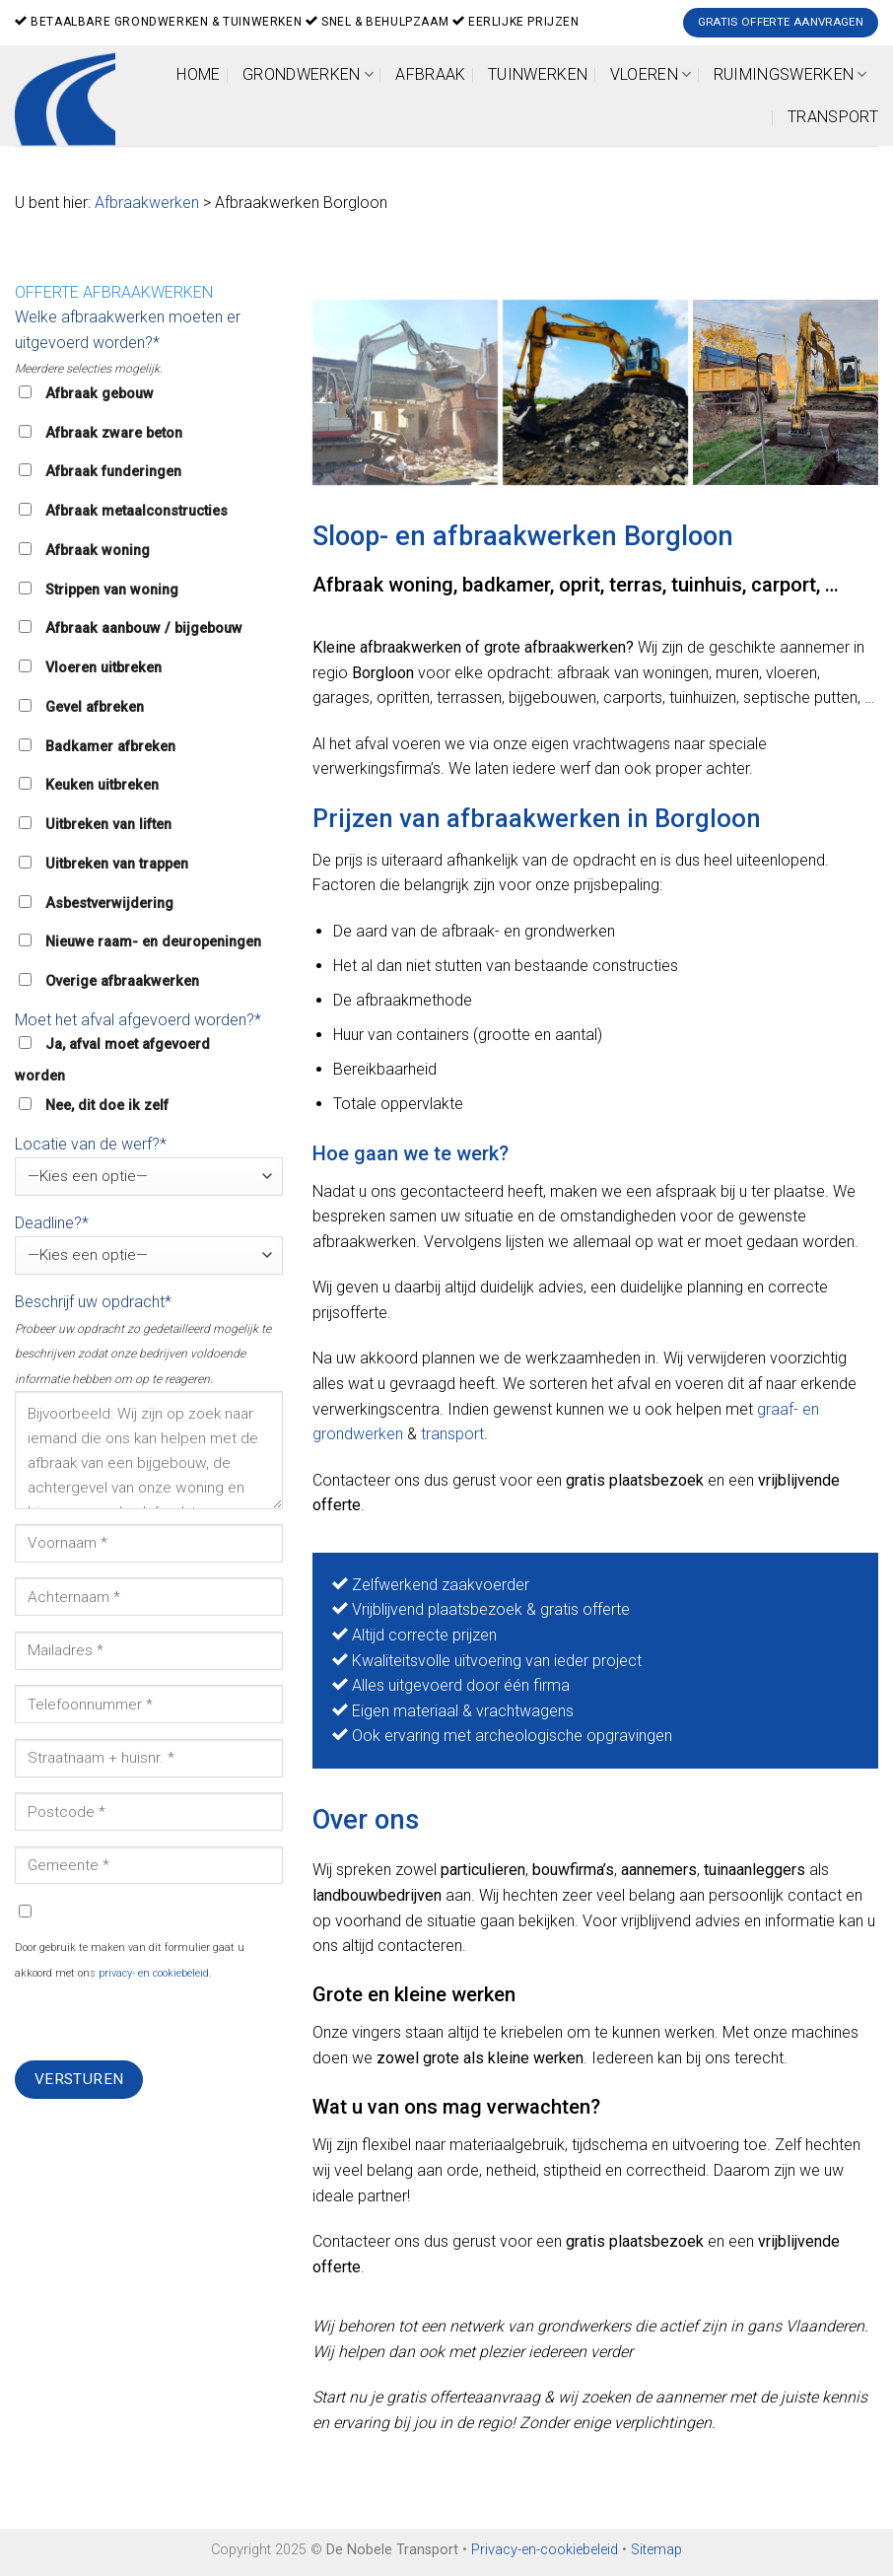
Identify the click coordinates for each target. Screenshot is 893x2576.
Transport (833, 116)
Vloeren (651, 74)
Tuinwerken (537, 74)
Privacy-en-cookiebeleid (544, 2549)
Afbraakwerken (147, 202)
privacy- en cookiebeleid (154, 1973)
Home (198, 74)
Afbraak (430, 74)
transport (452, 1434)
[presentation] (164, 2022)
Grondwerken (308, 74)
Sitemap (656, 2549)
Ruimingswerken (790, 74)
